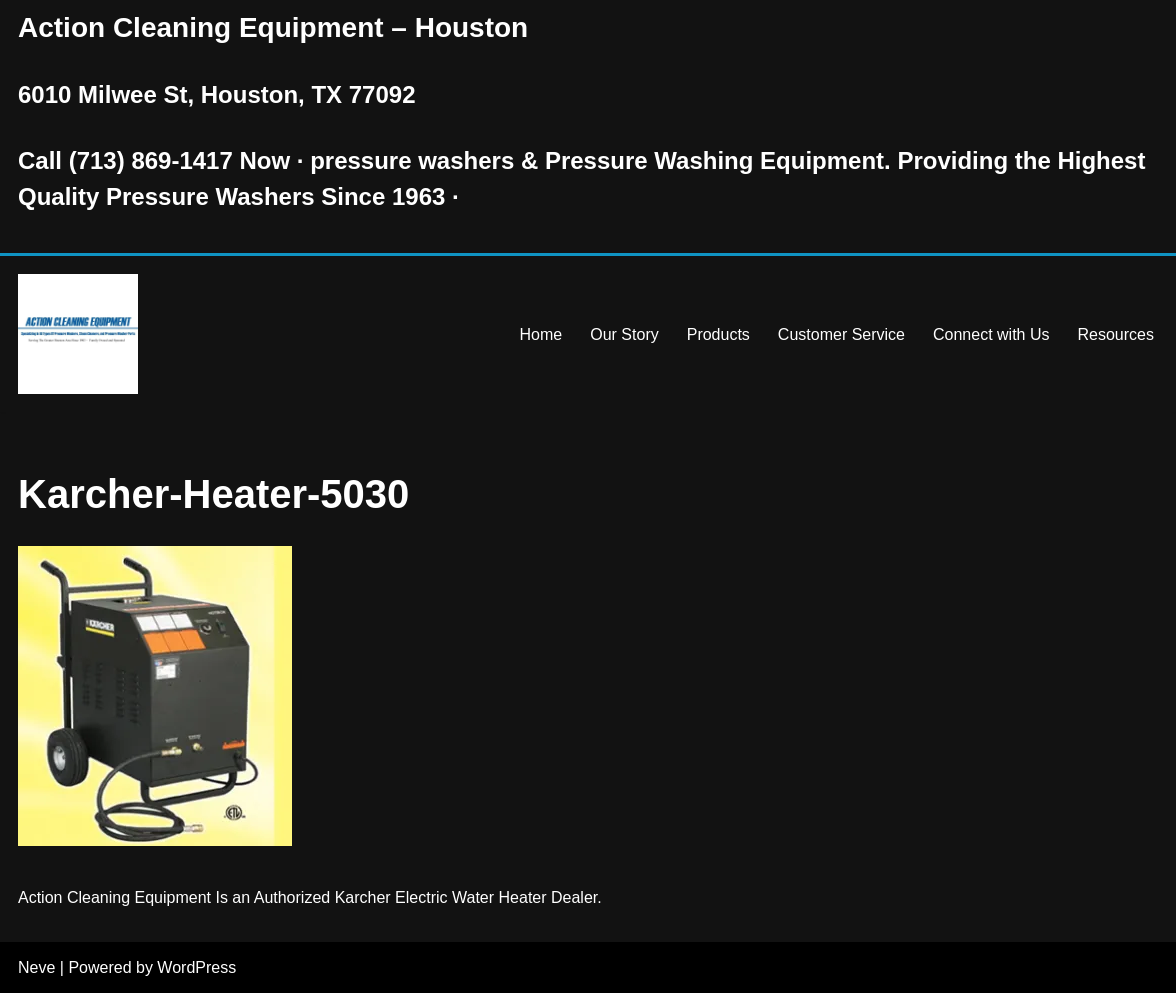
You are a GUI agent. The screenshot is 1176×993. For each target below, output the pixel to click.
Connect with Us (991, 334)
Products (718, 334)
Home (541, 334)
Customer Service (841, 334)
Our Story (624, 334)
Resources (1116, 334)
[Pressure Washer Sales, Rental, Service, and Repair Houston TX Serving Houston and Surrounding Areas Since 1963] (78, 334)
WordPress (196, 967)
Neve (36, 967)
